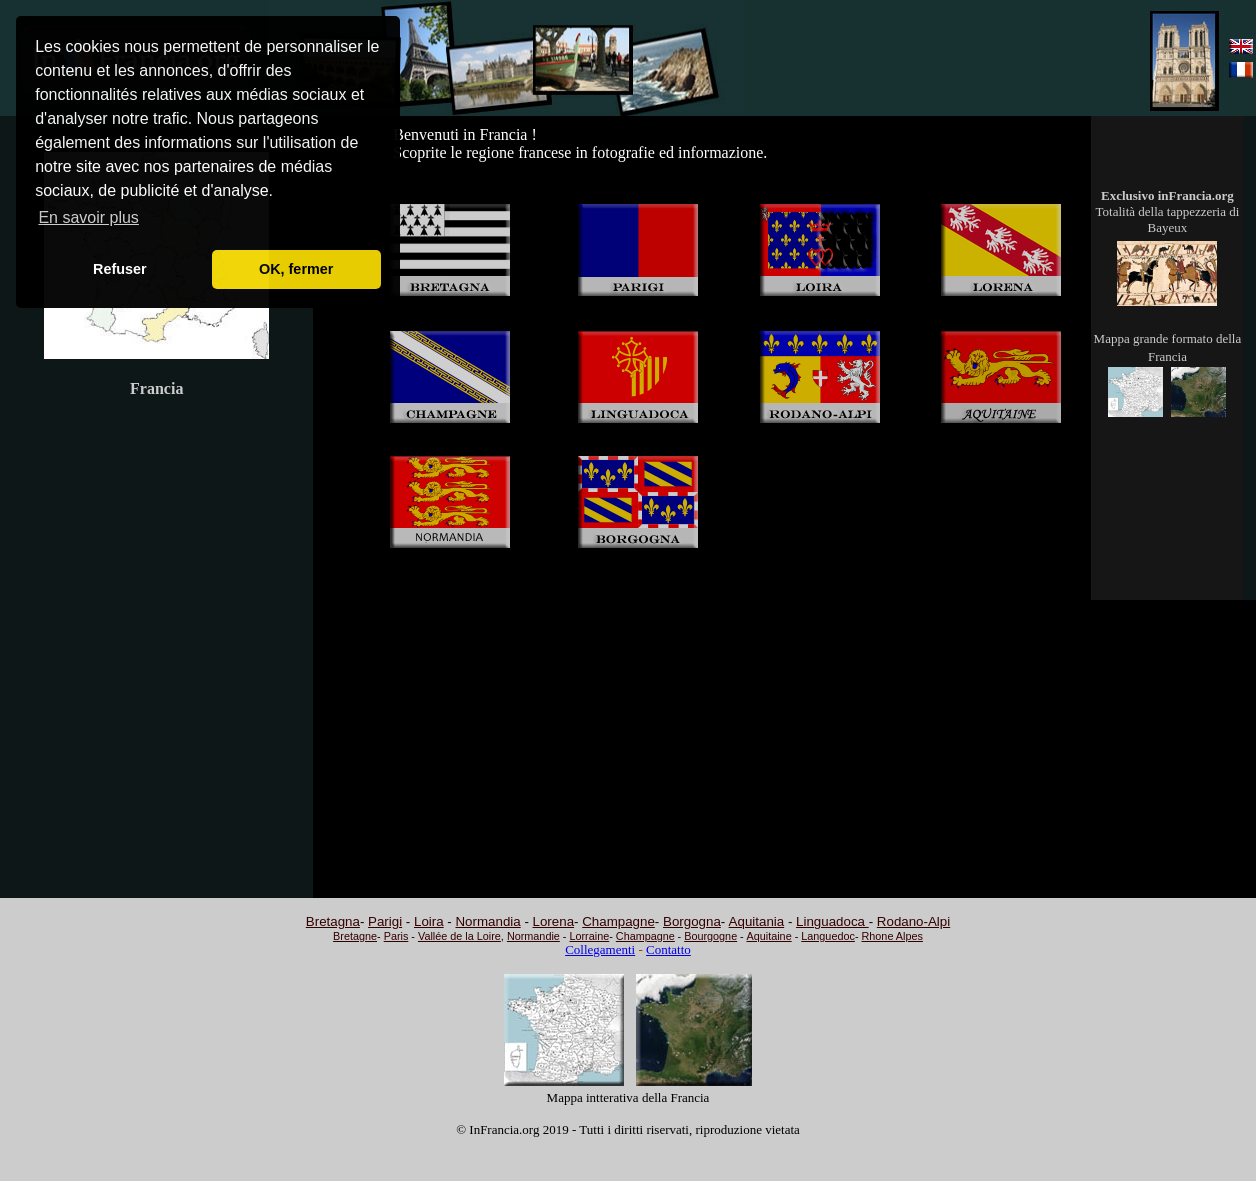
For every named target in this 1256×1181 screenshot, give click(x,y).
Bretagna (333, 921)
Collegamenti (600, 949)
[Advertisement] (945, 58)
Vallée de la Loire (459, 936)
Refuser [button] (120, 269)
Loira (429, 921)
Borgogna (692, 921)
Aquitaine (769, 936)
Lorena (554, 921)
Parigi (385, 921)
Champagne (618, 921)
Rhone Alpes (892, 936)
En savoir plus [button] (88, 217)
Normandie (533, 936)
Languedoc (828, 936)
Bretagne (355, 936)
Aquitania (757, 921)
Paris (396, 936)
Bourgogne (710, 936)
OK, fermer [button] (296, 269)
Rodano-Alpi (913, 921)
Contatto (668, 949)
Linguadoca (832, 921)
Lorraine (589, 936)
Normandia (487, 921)
